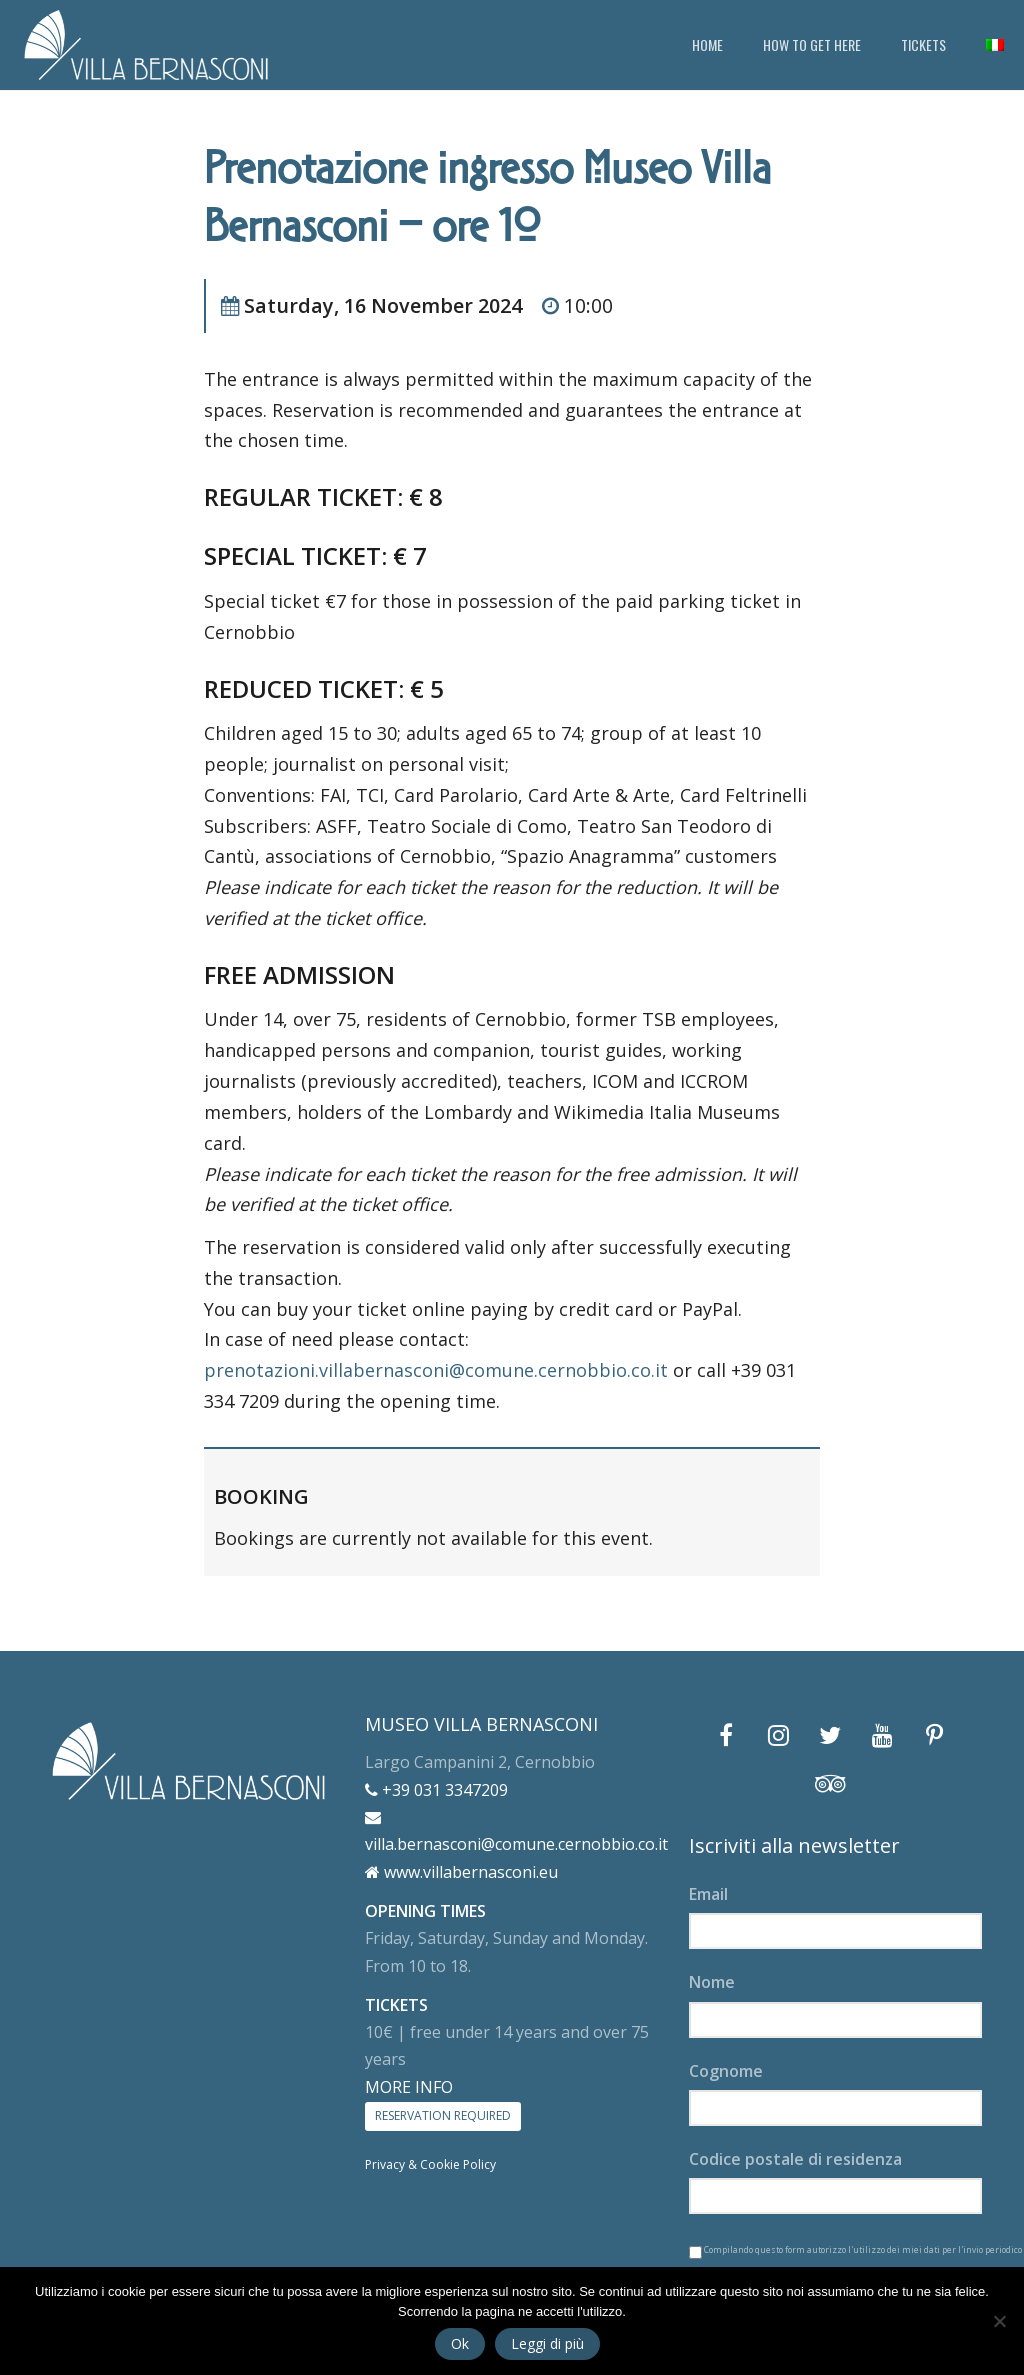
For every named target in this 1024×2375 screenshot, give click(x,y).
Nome (712, 1982)
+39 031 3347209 (436, 1790)
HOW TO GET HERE (812, 44)
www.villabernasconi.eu (461, 1872)
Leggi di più (547, 2343)
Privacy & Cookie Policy (430, 2164)
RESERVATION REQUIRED (443, 2115)
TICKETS (923, 44)
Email (708, 1894)
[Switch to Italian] (995, 45)
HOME (707, 44)
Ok (460, 2343)
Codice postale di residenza (795, 2159)
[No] (999, 2321)
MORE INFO (409, 2087)
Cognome (726, 2071)
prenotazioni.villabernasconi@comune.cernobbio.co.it (436, 1370)
